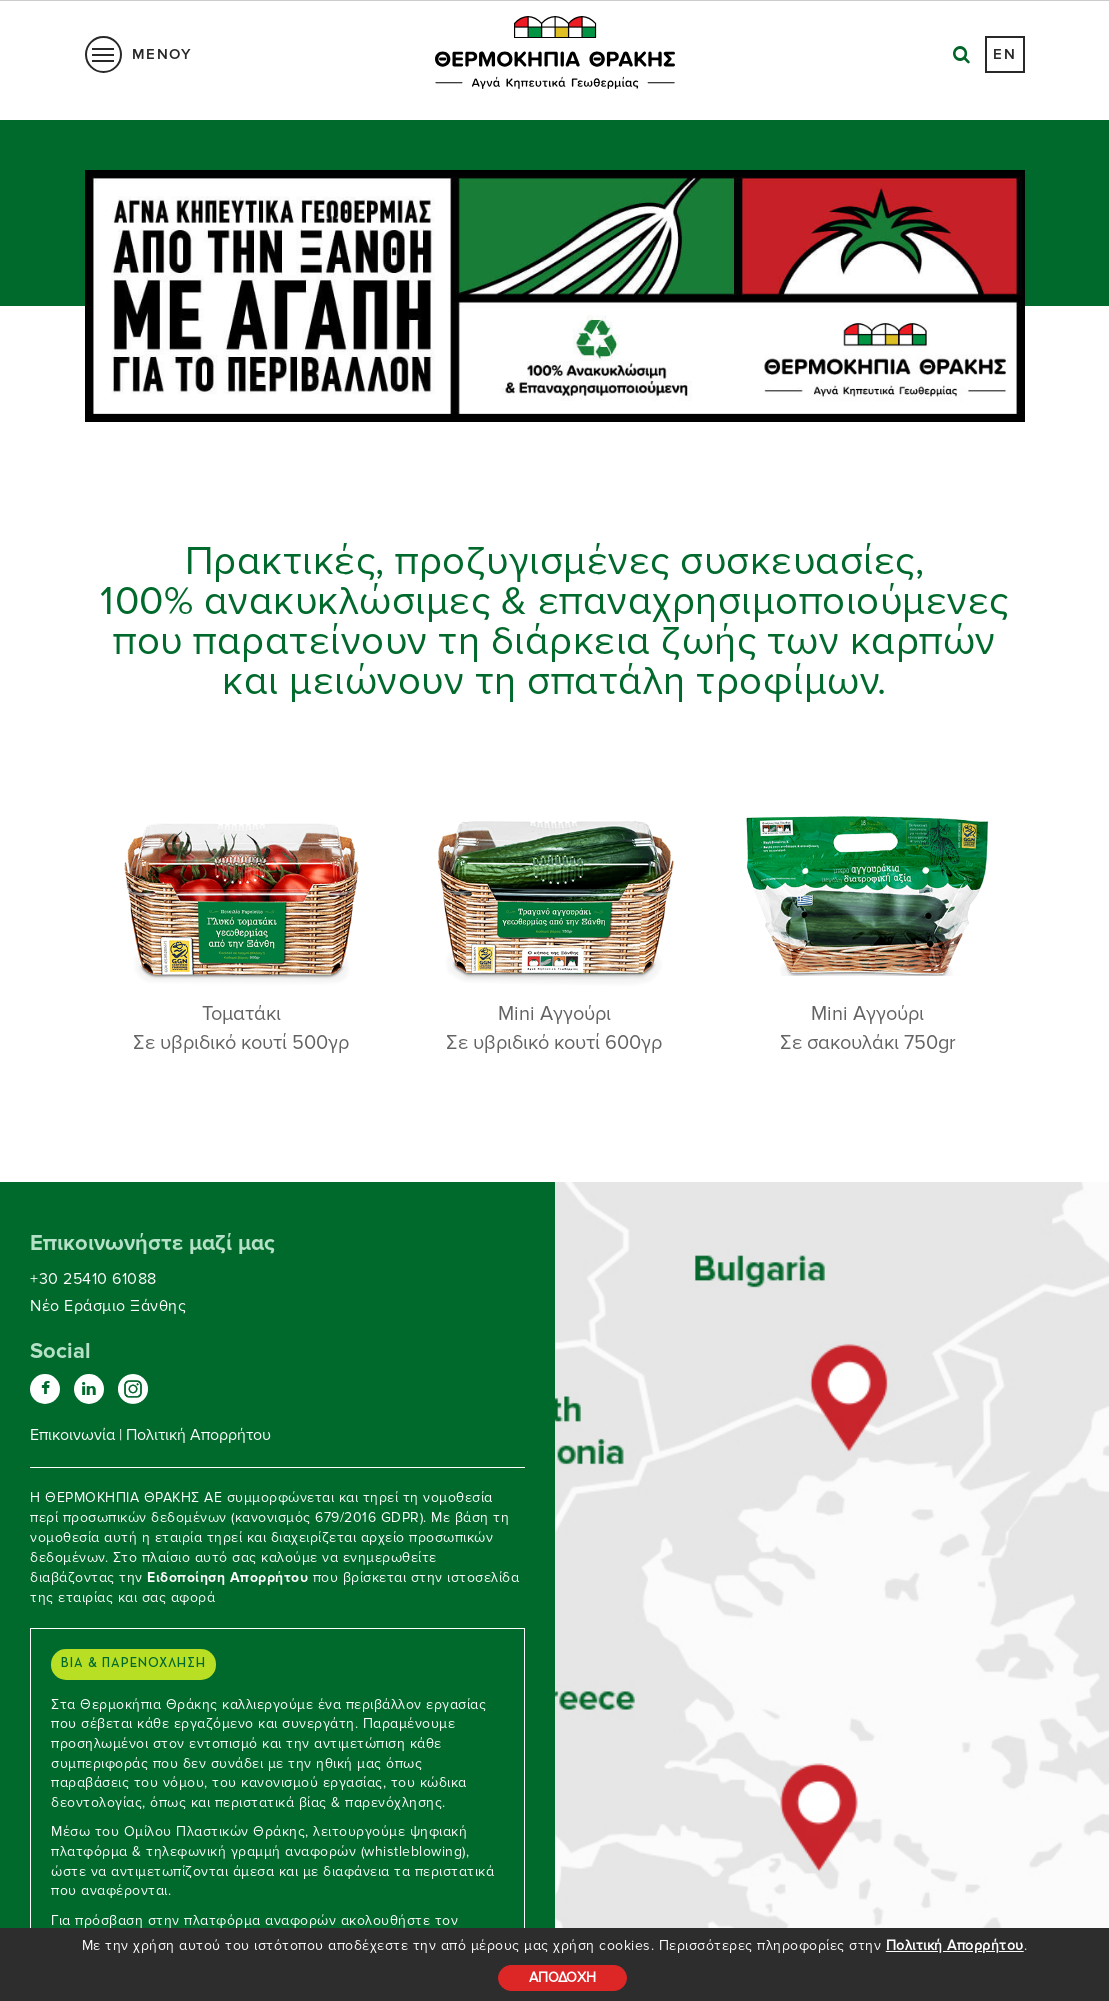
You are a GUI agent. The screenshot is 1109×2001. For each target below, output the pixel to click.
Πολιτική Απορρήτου (955, 1945)
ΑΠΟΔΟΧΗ (562, 1977)
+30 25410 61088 (93, 1279)
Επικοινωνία (72, 1435)
